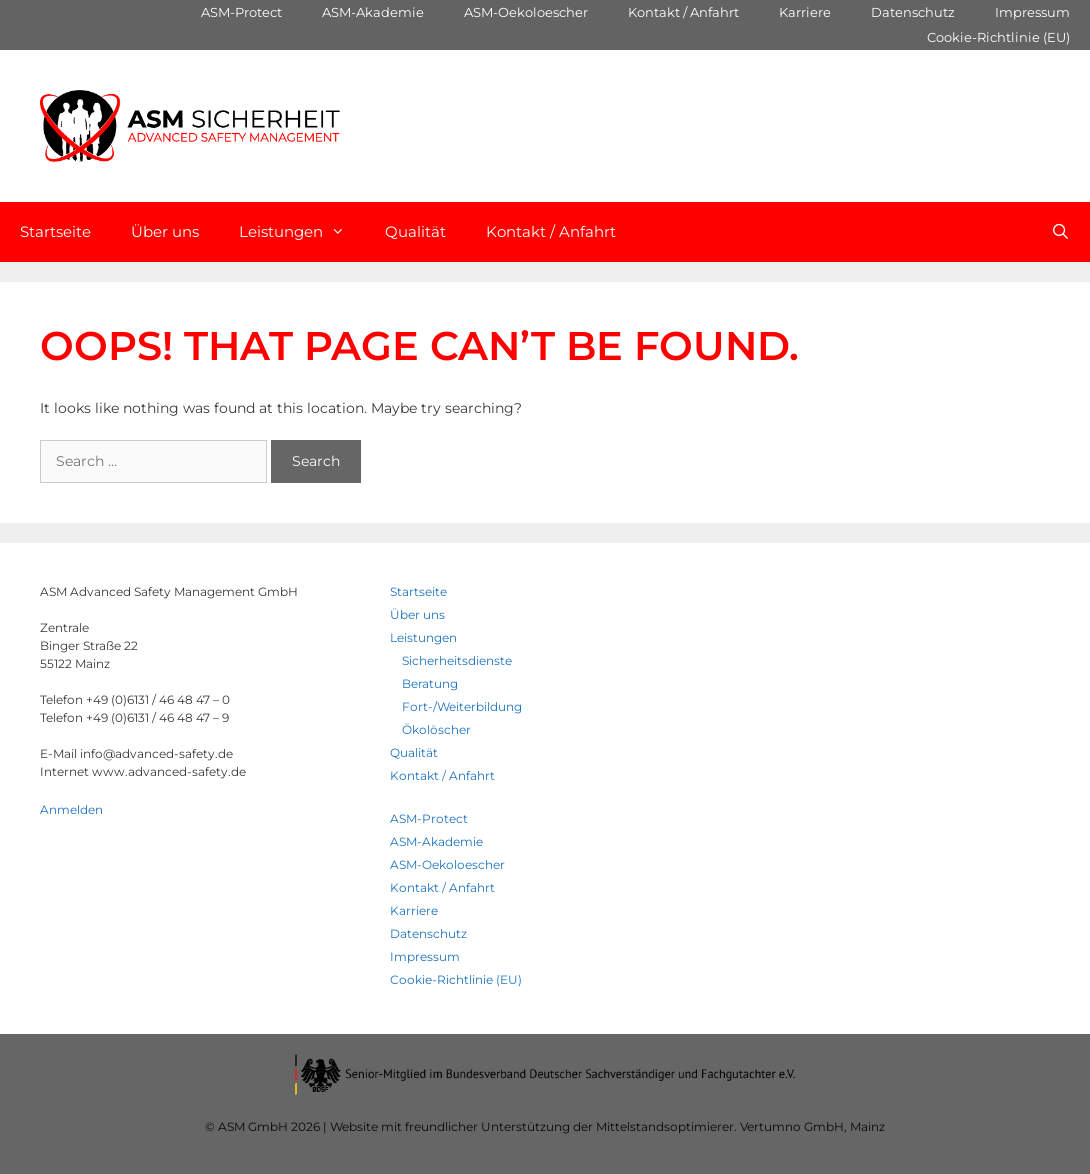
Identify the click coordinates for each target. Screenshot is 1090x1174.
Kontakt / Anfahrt (683, 12)
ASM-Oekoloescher (526, 12)
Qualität (415, 231)
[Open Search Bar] (1060, 232)
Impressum (1032, 12)
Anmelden (71, 809)
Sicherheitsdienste (457, 660)
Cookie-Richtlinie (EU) (998, 37)
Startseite (55, 231)
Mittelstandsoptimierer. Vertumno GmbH (720, 1126)
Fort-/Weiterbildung (462, 706)
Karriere (805, 12)
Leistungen (302, 232)
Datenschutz (913, 12)
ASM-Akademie (373, 12)
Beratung (430, 683)
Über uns (165, 231)
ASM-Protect (241, 12)
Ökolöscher (436, 729)
